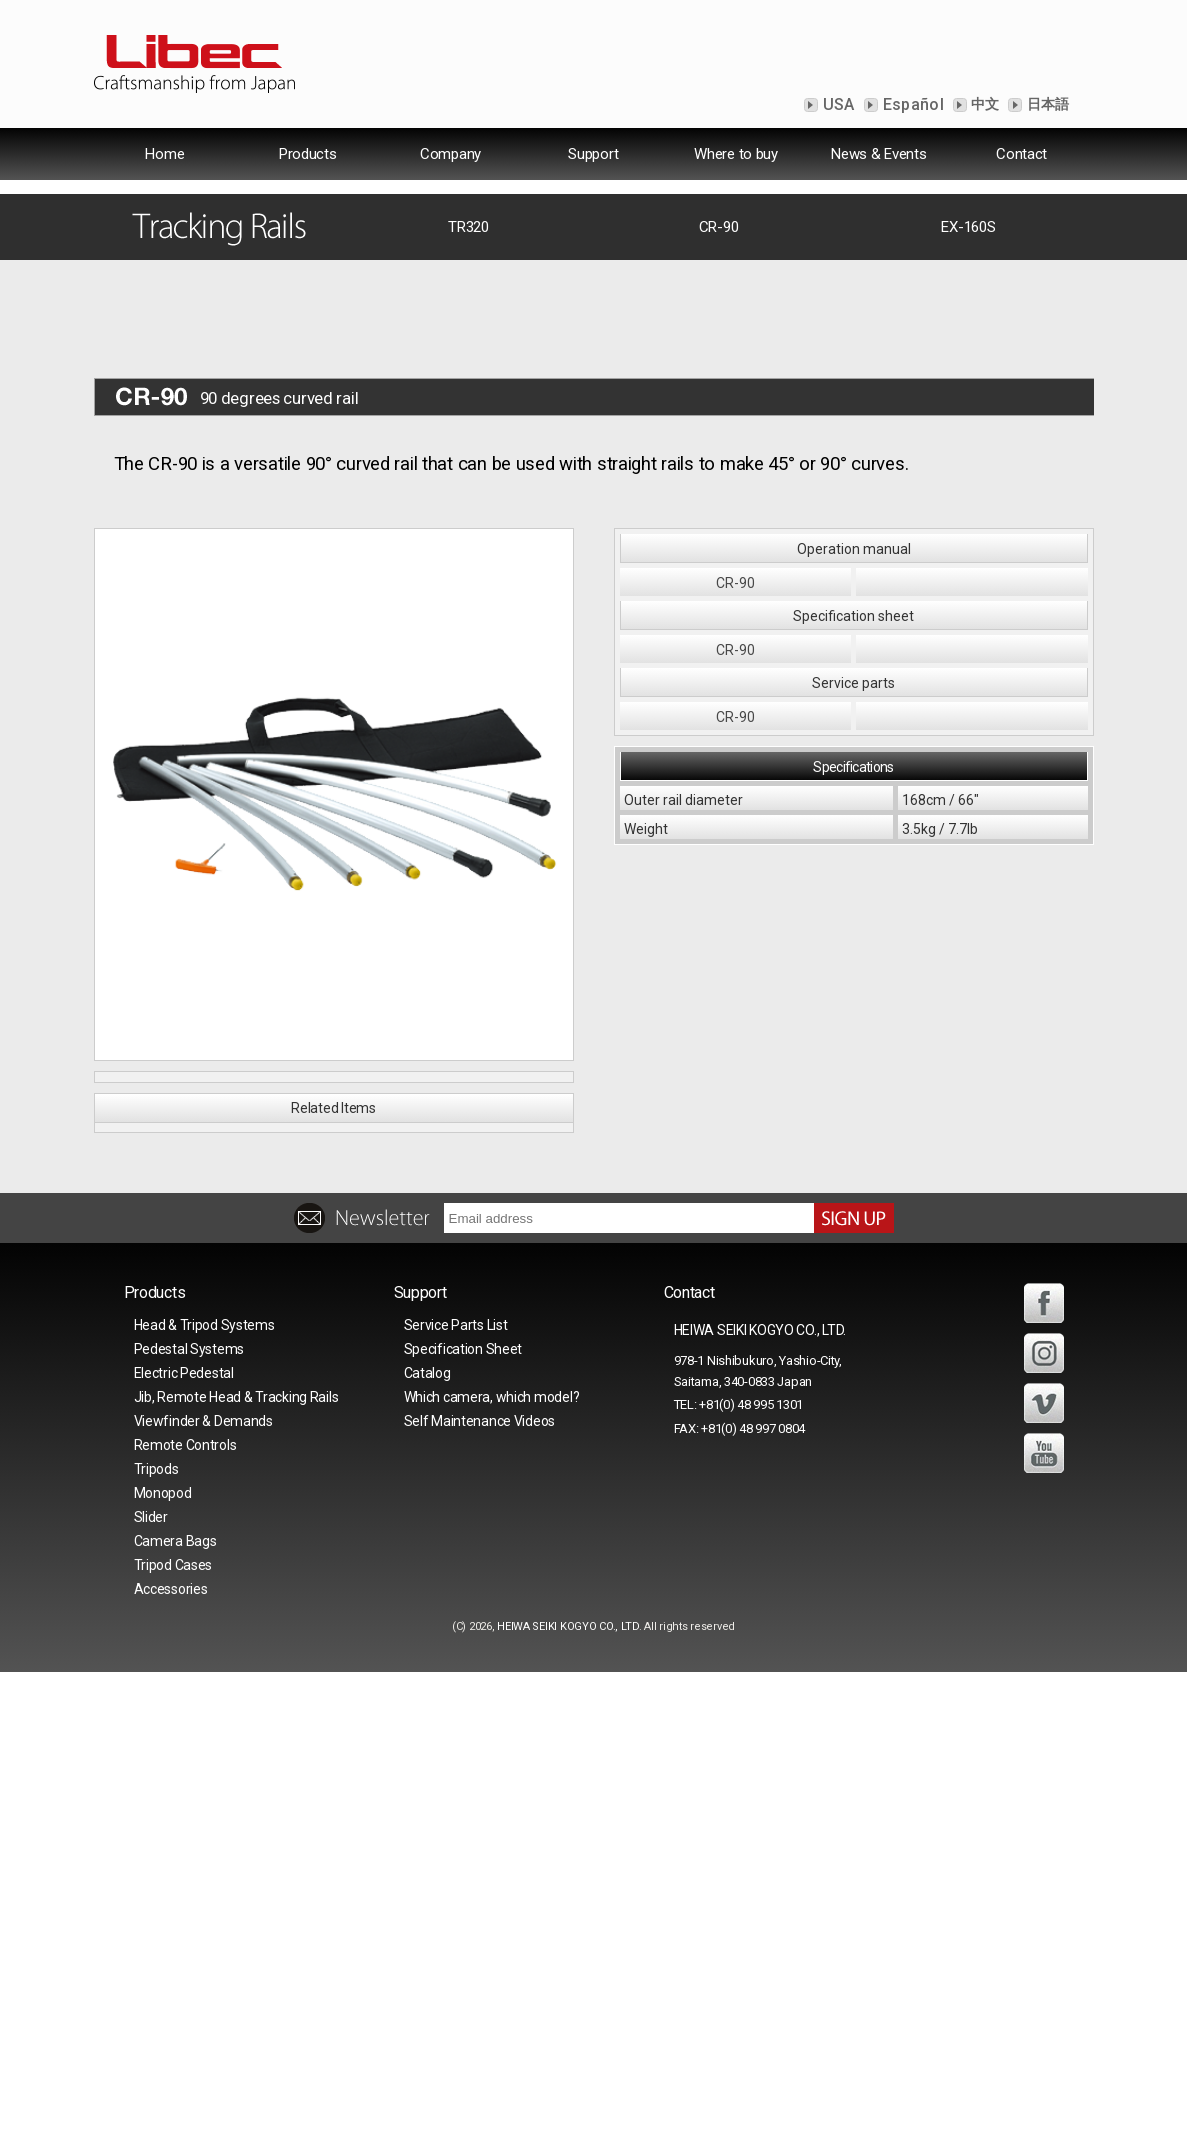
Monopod (163, 1956)
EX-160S (968, 486)
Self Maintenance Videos (480, 1884)
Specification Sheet (463, 1812)
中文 (984, 104)
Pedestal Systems (189, 1812)
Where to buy (736, 154)
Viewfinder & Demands (203, 1884)
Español (912, 104)
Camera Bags (175, 2004)
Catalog (427, 1836)
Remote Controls (185, 1908)
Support (593, 154)
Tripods (156, 1932)
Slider (151, 1980)
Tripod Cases (173, 2028)
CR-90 (719, 486)
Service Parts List (456, 1788)
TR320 (468, 486)
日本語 (1046, 104)
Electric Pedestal (184, 1836)
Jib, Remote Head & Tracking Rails (236, 1860)
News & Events (878, 154)
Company (450, 154)
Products (308, 154)
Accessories (171, 2052)
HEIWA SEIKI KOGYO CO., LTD (568, 2089)
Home (164, 154)
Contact (1021, 154)
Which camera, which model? (492, 1860)
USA (837, 104)
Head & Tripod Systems (204, 1788)
